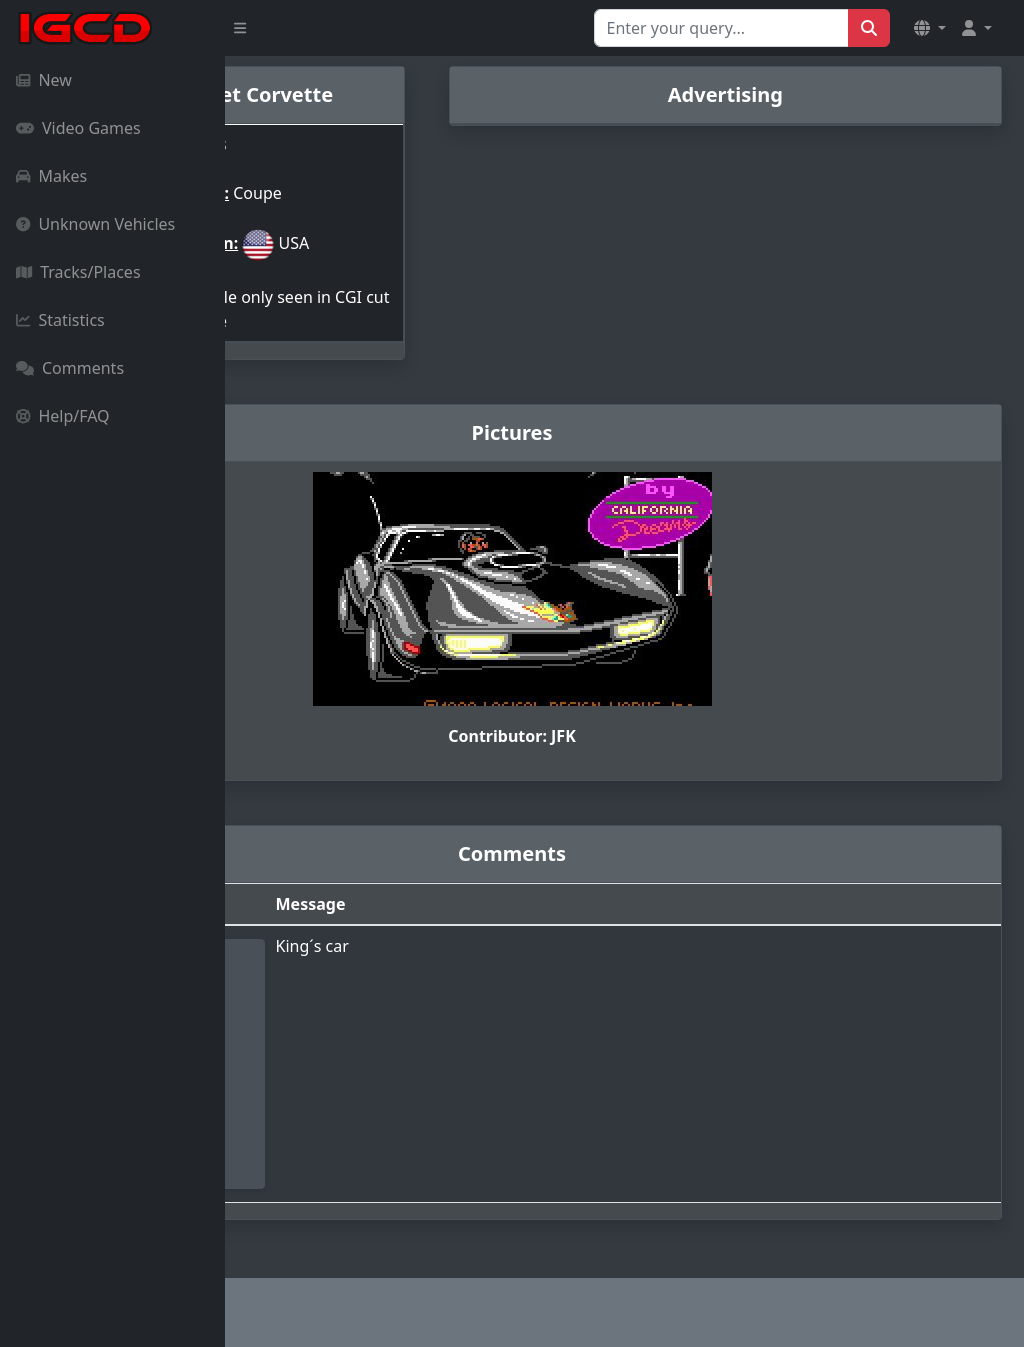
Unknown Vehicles (95, 224)
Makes (51, 176)
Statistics (60, 320)
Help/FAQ (63, 416)
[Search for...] (721, 28)
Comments (70, 368)
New (44, 80)
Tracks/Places (78, 272)
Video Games (78, 128)
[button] (930, 28)
